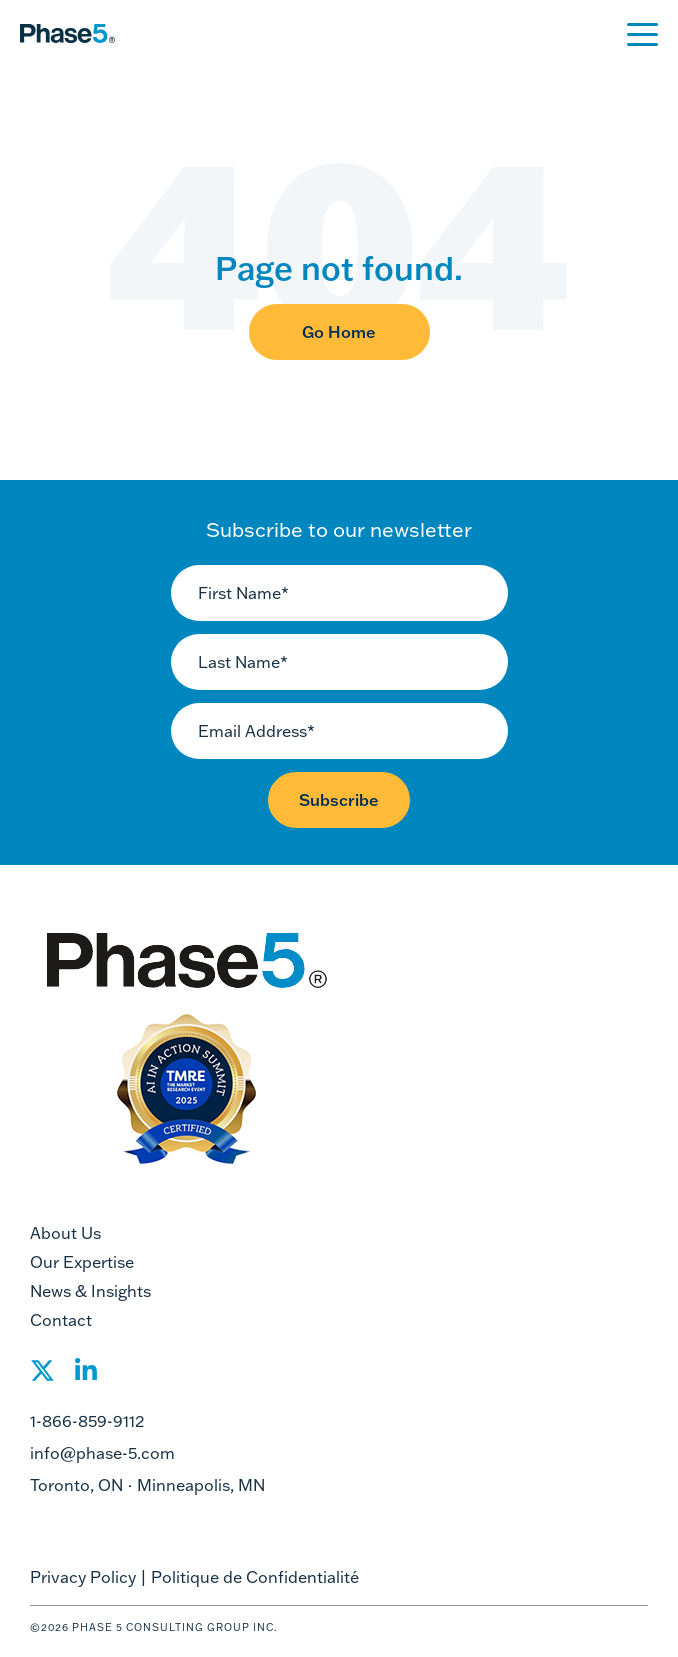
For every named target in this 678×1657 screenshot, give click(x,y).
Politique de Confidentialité (255, 1577)
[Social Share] (42, 1376)
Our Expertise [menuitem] (82, 1262)
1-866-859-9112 (87, 1421)
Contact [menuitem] (61, 1320)
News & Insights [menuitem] (90, 1291)
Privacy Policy (83, 1577)
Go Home (339, 332)
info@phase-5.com (102, 1453)
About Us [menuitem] (65, 1233)
